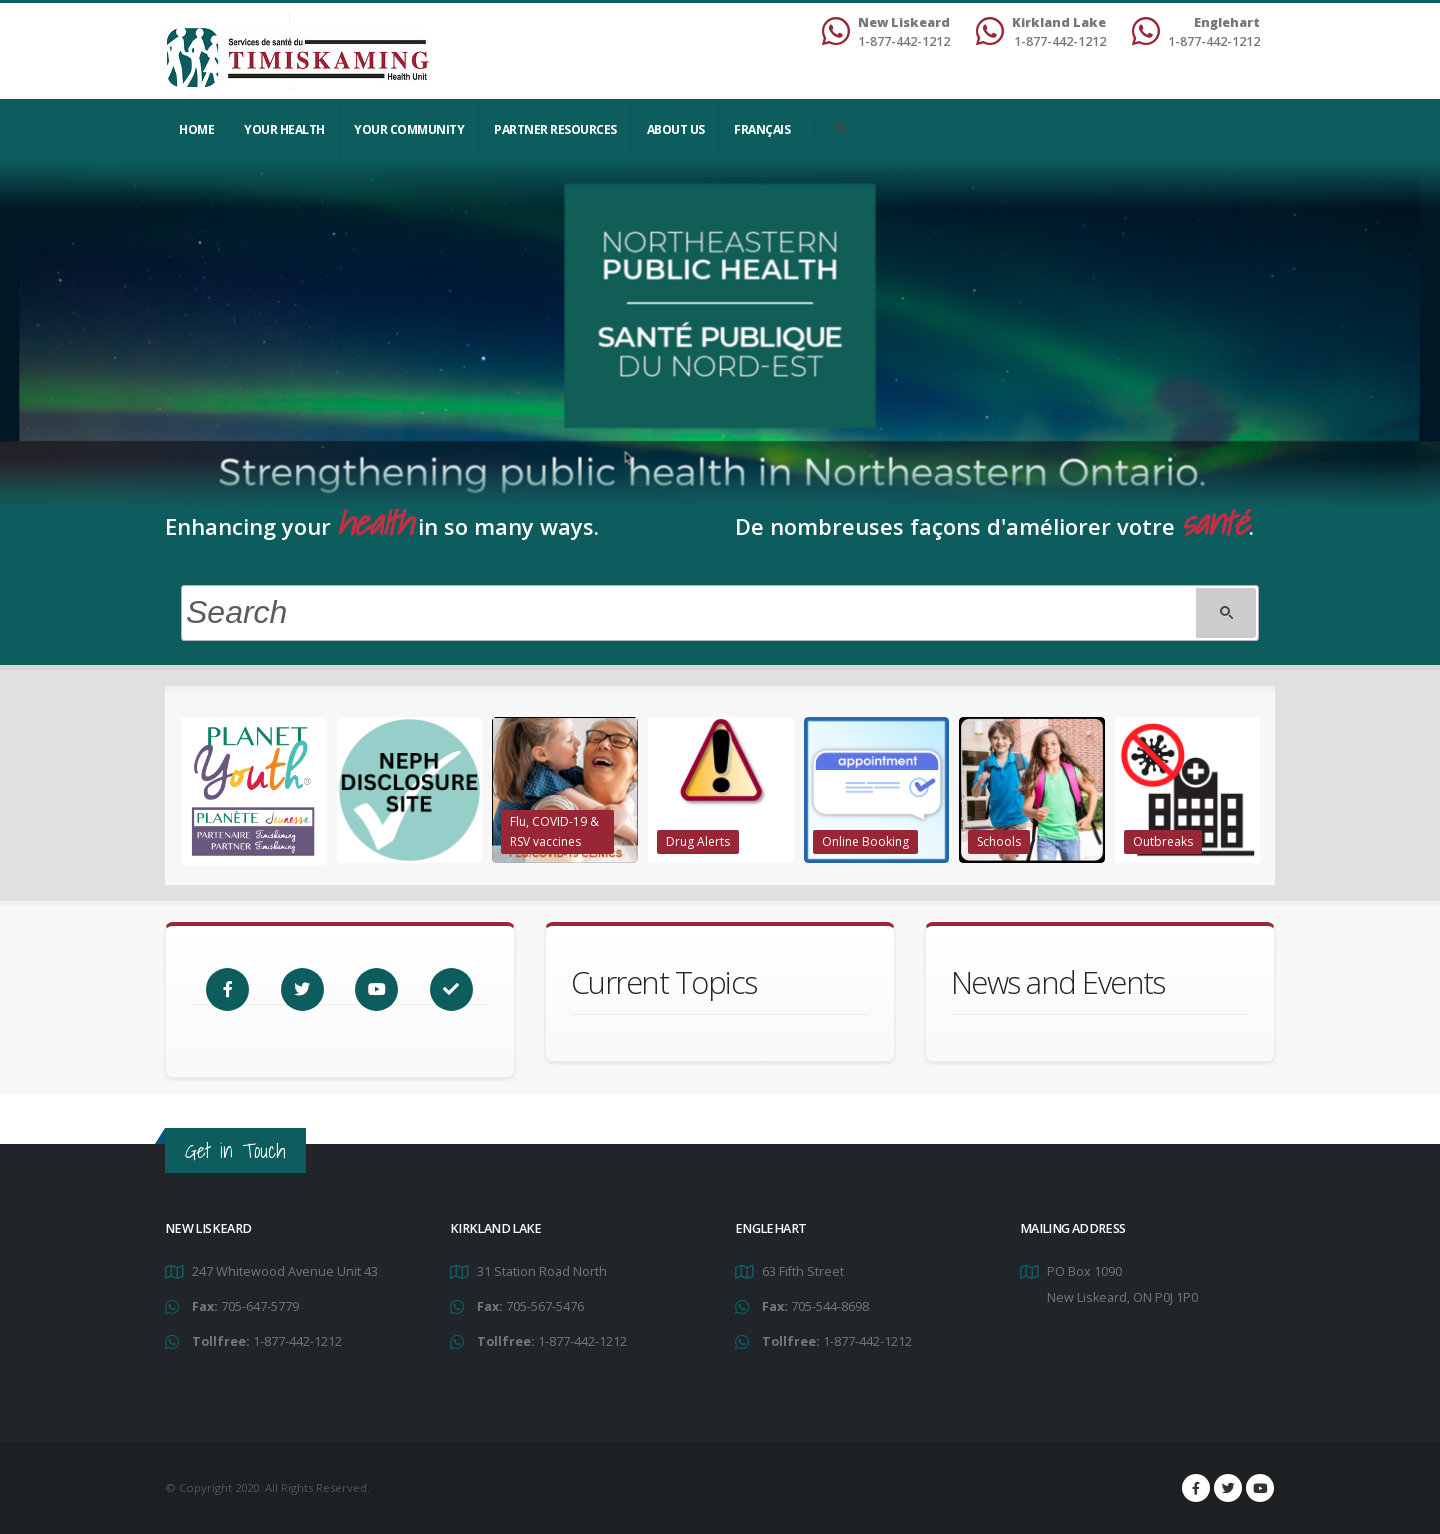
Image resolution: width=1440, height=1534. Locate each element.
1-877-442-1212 (297, 1341)
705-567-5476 (545, 1306)
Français (762, 129)
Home (196, 129)
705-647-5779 (260, 1306)
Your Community (409, 129)
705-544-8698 (830, 1306)
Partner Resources (555, 129)
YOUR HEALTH (284, 129)
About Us (676, 129)
